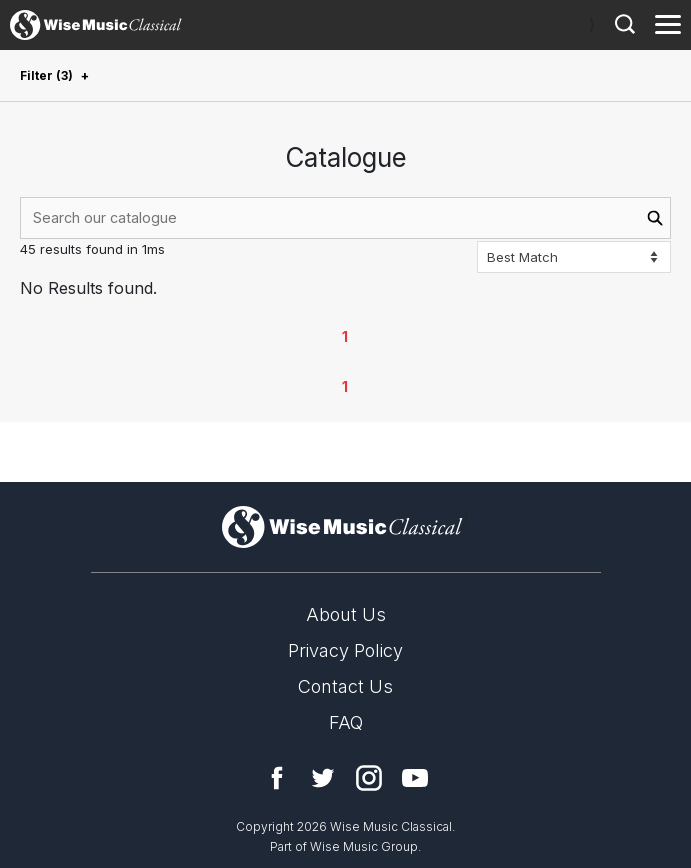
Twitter (323, 778)
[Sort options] (574, 257)
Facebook (277, 778)
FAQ (346, 722)
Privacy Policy (345, 650)
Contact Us (345, 686)
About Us (346, 614)
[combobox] (345, 218)
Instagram (369, 778)
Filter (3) (46, 75)
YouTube (415, 778)
